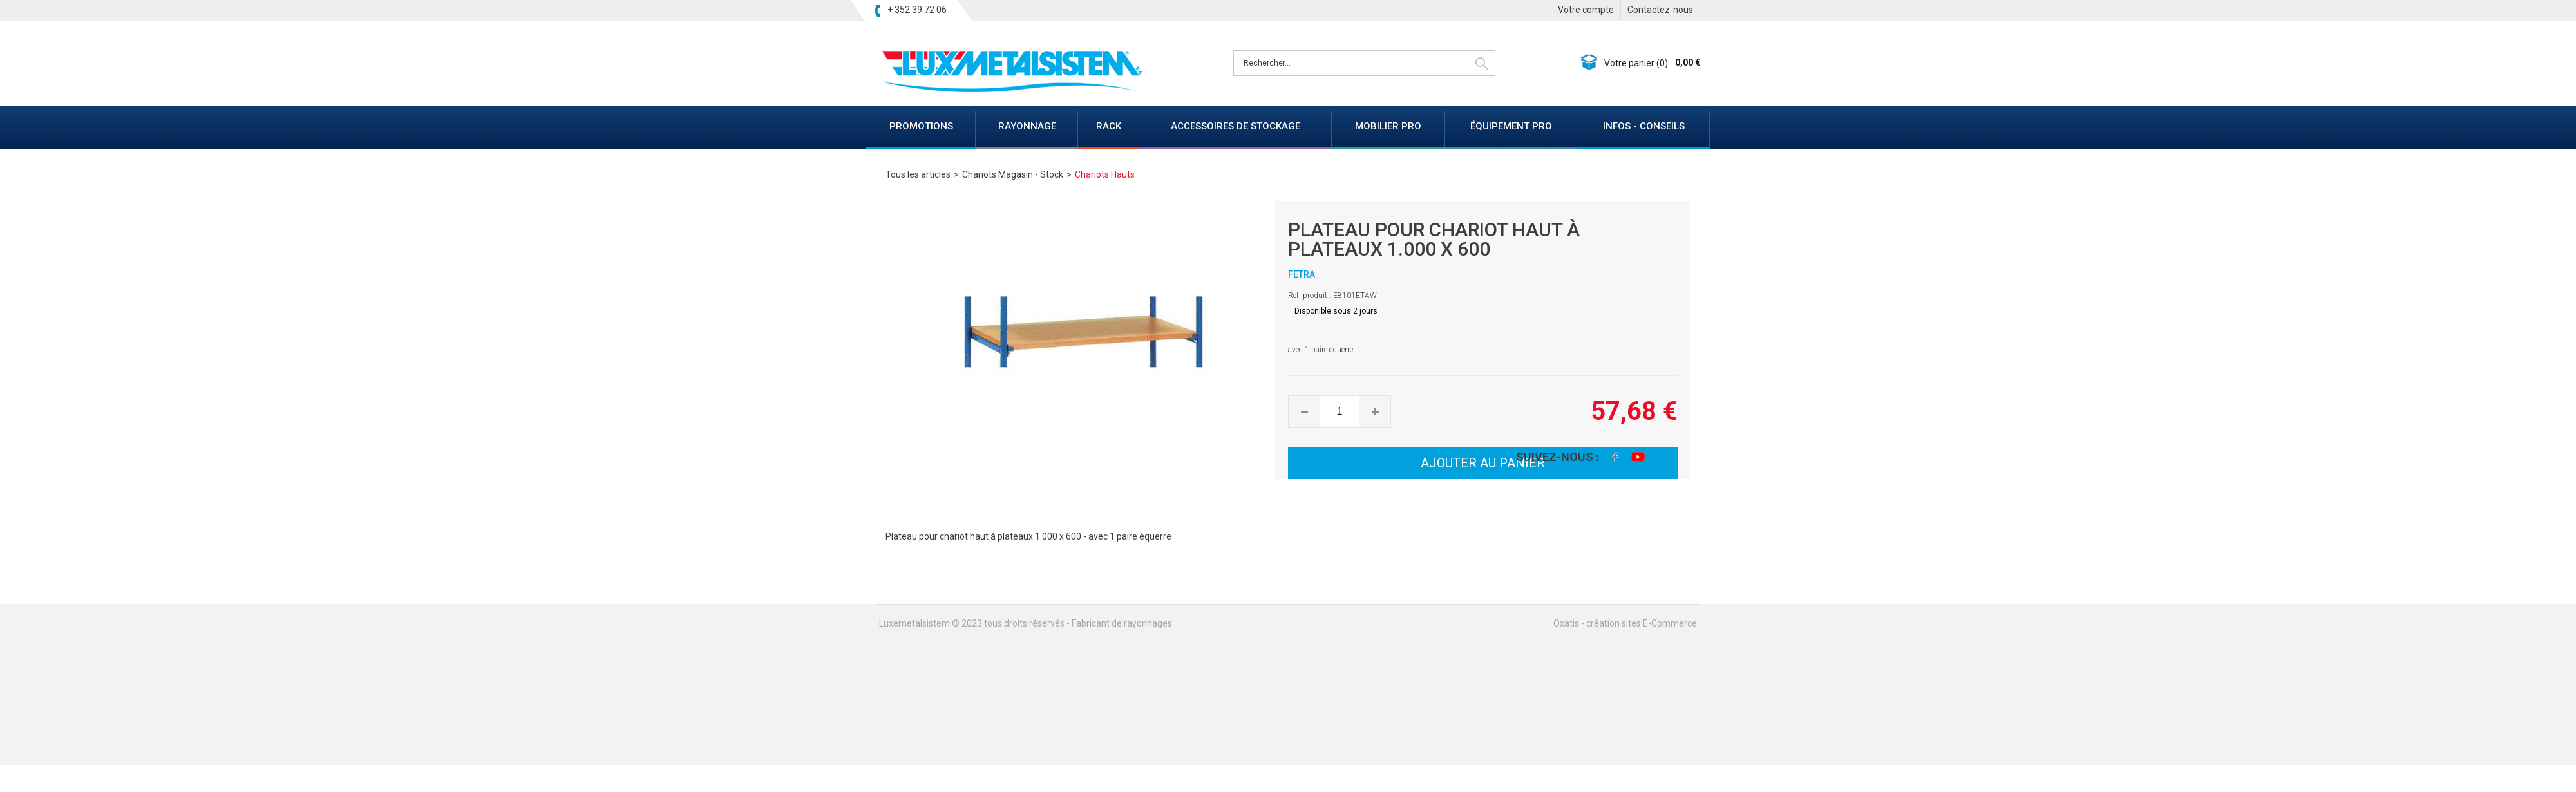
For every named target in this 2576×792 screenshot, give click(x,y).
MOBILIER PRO (1388, 126)
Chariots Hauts (1105, 174)
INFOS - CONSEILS (1644, 126)
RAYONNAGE (1027, 126)
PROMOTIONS (921, 126)
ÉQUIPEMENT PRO (1511, 126)
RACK (1108, 126)
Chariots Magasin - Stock (1012, 174)
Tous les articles (918, 174)
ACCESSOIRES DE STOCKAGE (1235, 126)
